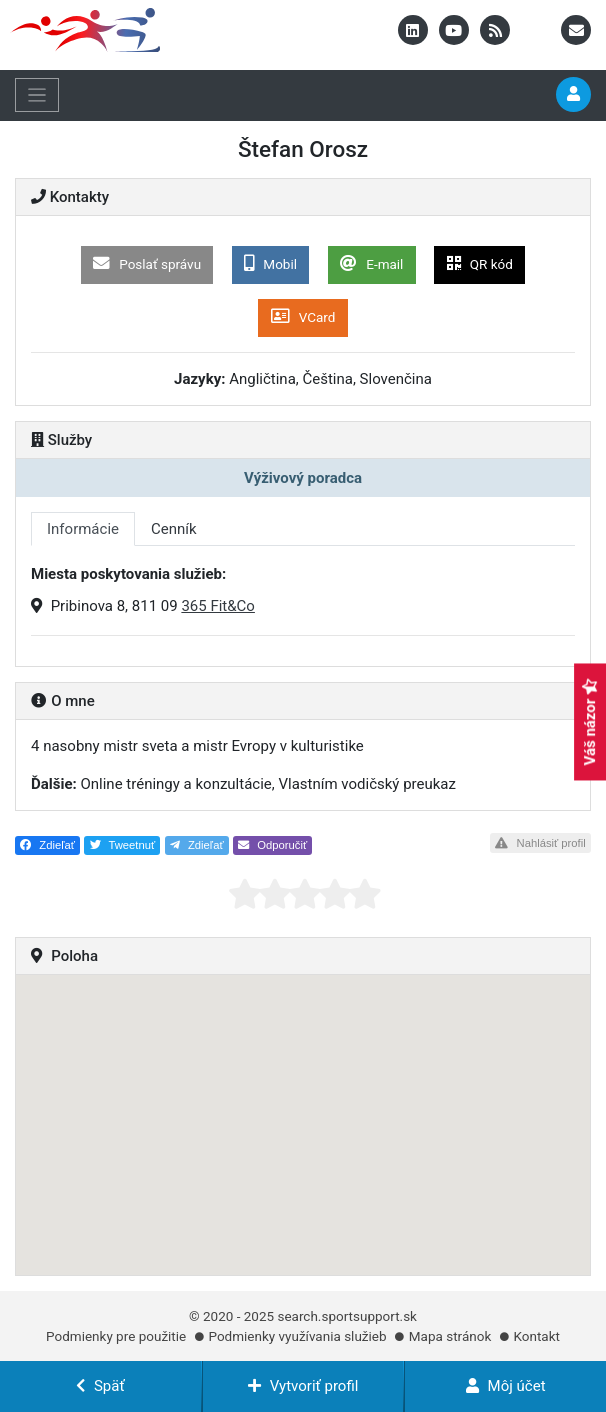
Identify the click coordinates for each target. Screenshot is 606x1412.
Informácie (83, 529)
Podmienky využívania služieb (297, 1336)
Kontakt (536, 1336)
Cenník (174, 529)
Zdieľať (47, 845)
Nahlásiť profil (540, 843)
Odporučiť (272, 845)
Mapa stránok (450, 1336)
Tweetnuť (123, 845)
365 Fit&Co (218, 606)
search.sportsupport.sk (347, 1316)
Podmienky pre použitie (116, 1336)
